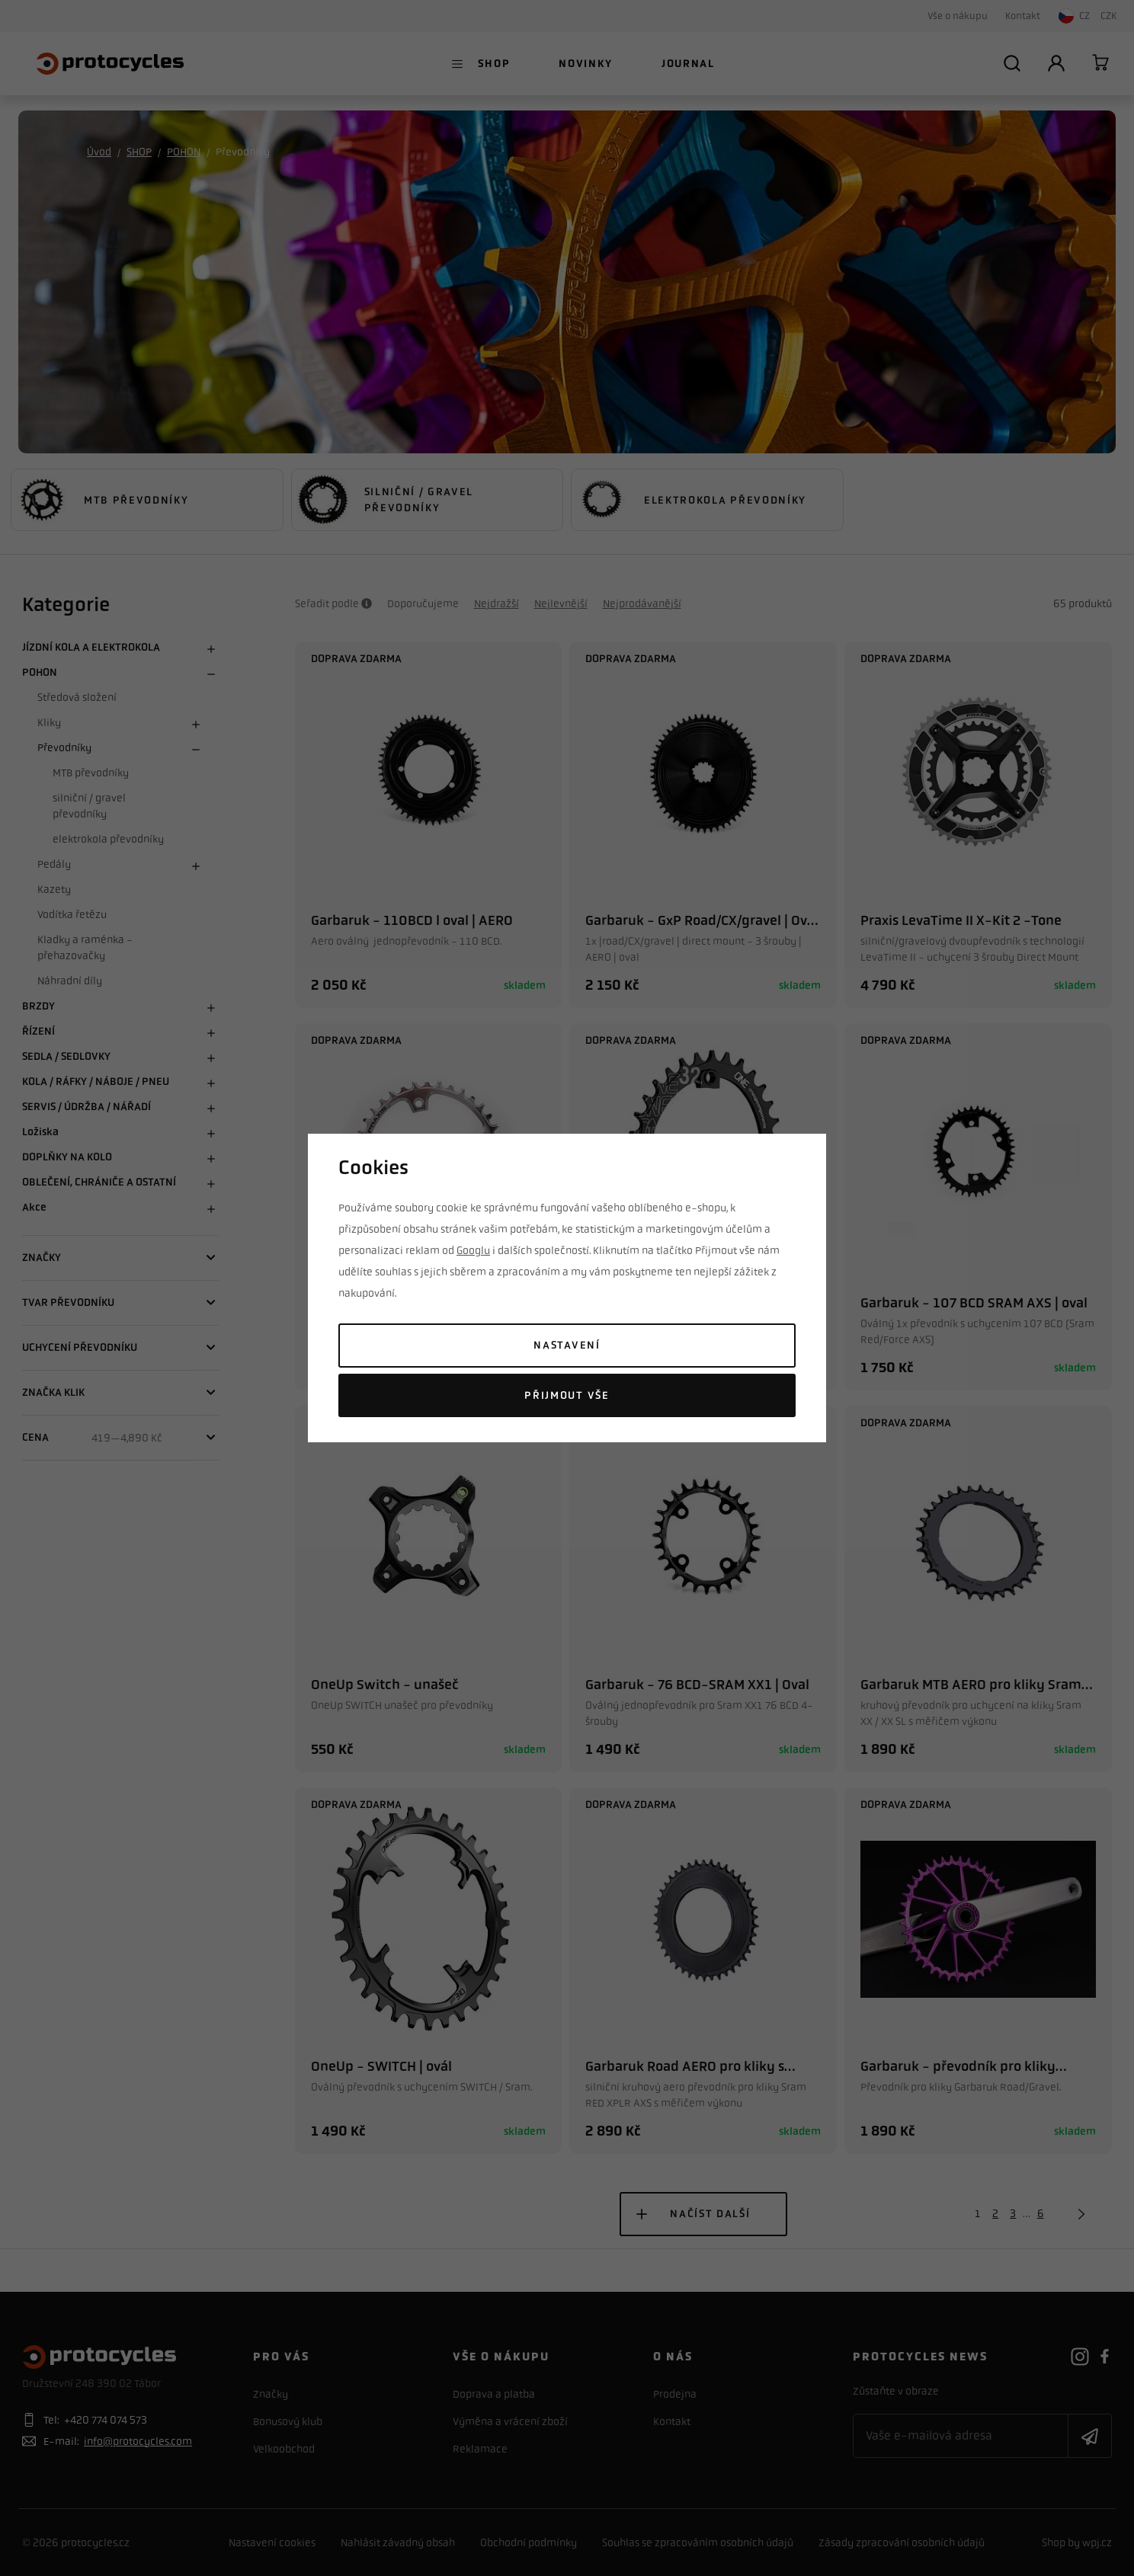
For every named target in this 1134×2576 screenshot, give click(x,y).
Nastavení (566, 1345)
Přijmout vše (566, 1395)
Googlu (473, 1250)
